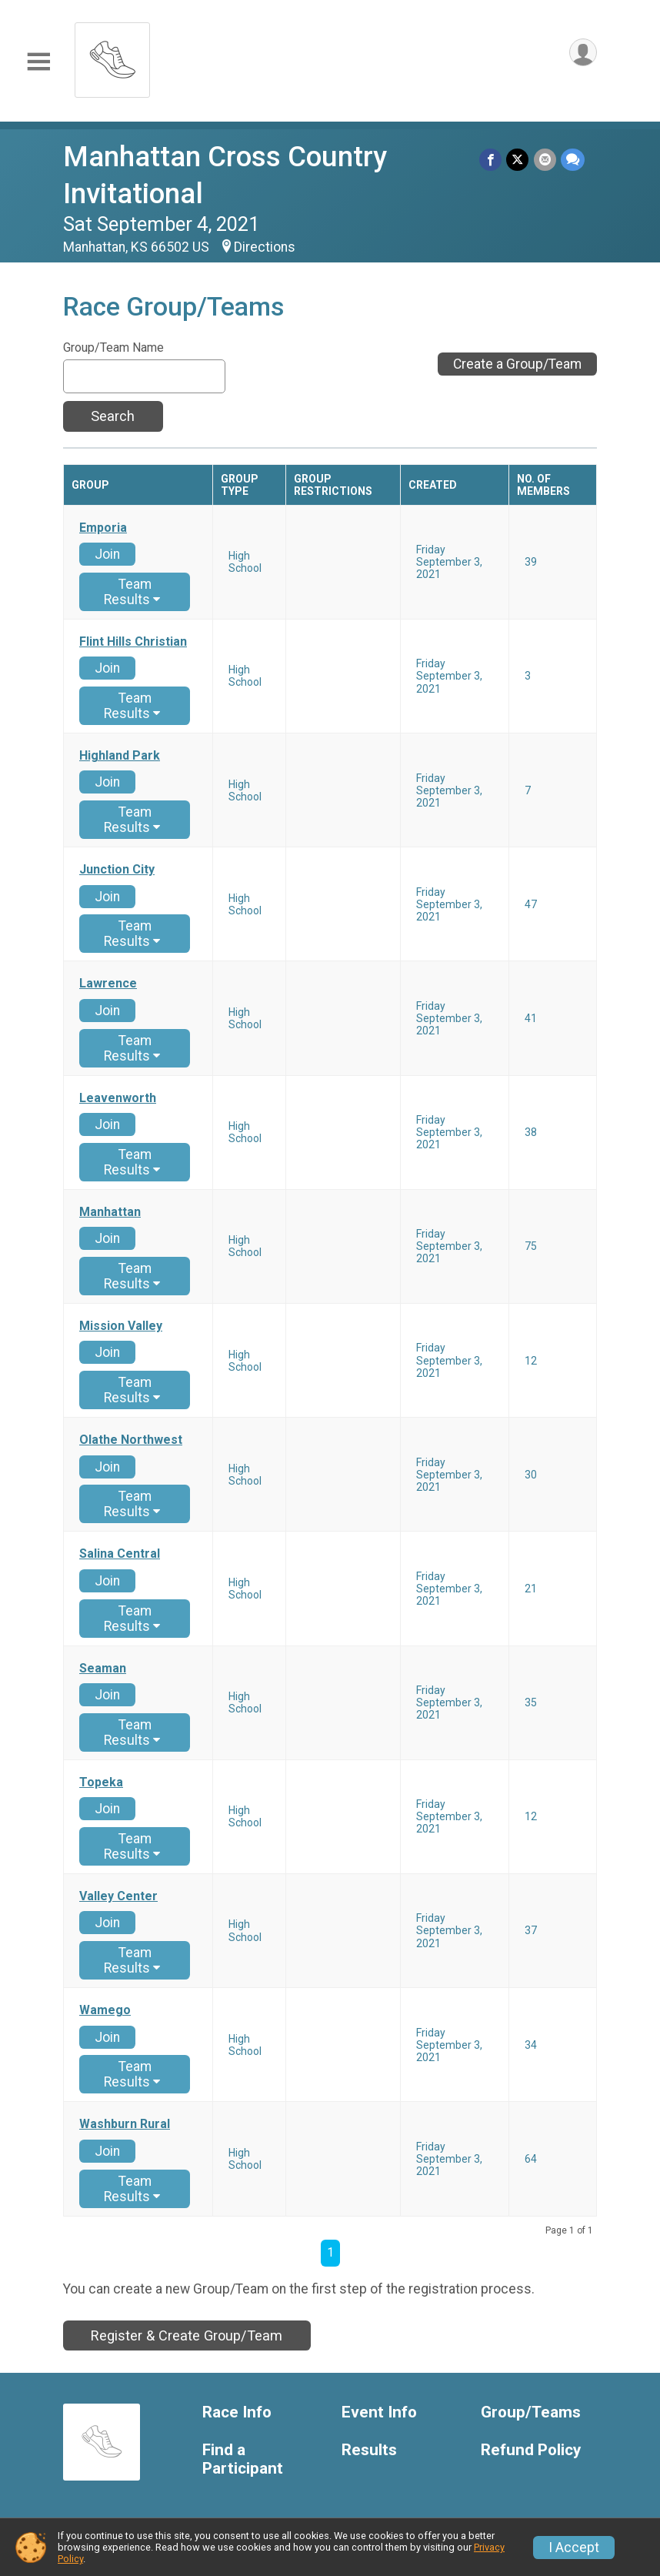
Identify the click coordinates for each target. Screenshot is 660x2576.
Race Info (237, 2412)
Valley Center (118, 1896)
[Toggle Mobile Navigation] (38, 62)
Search (113, 416)
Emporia (103, 528)
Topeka (101, 1782)
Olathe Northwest (130, 1440)
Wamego (105, 2010)
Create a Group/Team (517, 364)
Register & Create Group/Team (186, 2335)
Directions (264, 247)
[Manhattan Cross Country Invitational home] (112, 56)
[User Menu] (582, 52)
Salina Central (119, 1554)
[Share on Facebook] (491, 160)
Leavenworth (117, 1098)
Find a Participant (242, 2459)
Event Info (379, 2412)
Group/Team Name (113, 348)
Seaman (102, 1669)
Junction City (117, 870)
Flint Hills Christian (133, 642)
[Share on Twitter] (518, 160)
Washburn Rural (124, 2124)
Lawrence (108, 984)
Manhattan (110, 1212)
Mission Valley (120, 1326)
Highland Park (119, 756)
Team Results (132, 591)
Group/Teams (531, 2412)
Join (107, 554)
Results (369, 2450)
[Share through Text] (573, 160)
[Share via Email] (545, 160)
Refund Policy (531, 2450)
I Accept (573, 2547)
